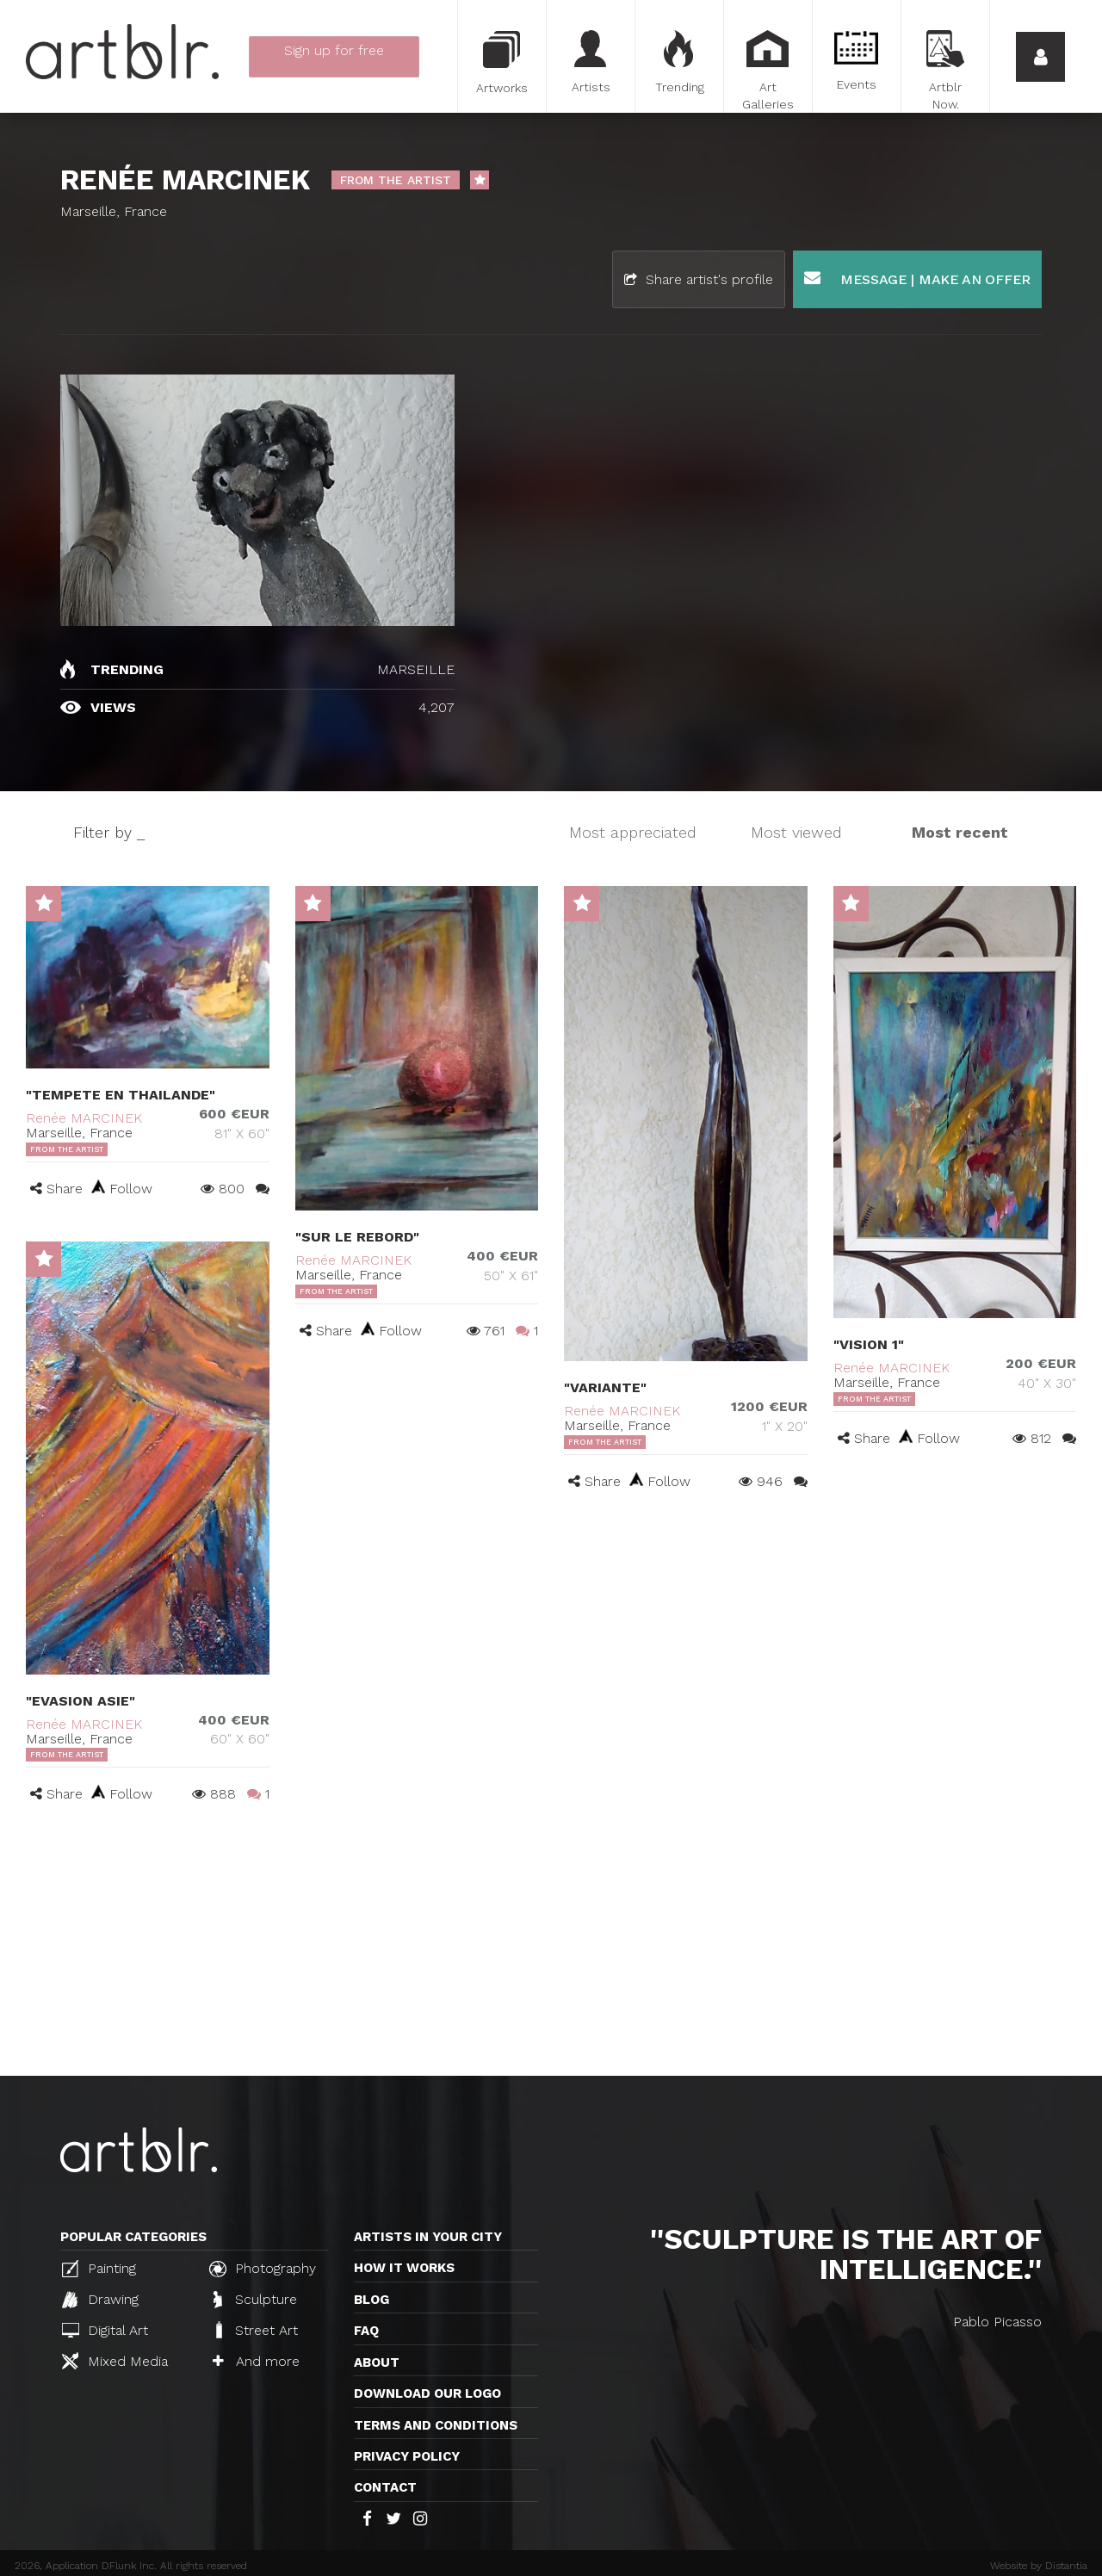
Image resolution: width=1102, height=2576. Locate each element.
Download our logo (427, 2393)
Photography (262, 2268)
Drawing (100, 2299)
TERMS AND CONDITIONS (435, 2425)
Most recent (960, 832)
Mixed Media (115, 2360)
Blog (371, 2299)
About (376, 2362)
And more (256, 2361)
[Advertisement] (551, 1946)
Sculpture (255, 2299)
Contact (385, 2487)
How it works (404, 2268)
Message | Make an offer (917, 278)
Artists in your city (428, 2237)
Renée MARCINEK (84, 1118)
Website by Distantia (1038, 2566)
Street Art (255, 2329)
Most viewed (796, 832)
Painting (99, 2268)
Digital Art (105, 2330)
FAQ (366, 2330)
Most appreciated (632, 832)
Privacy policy (407, 2456)
